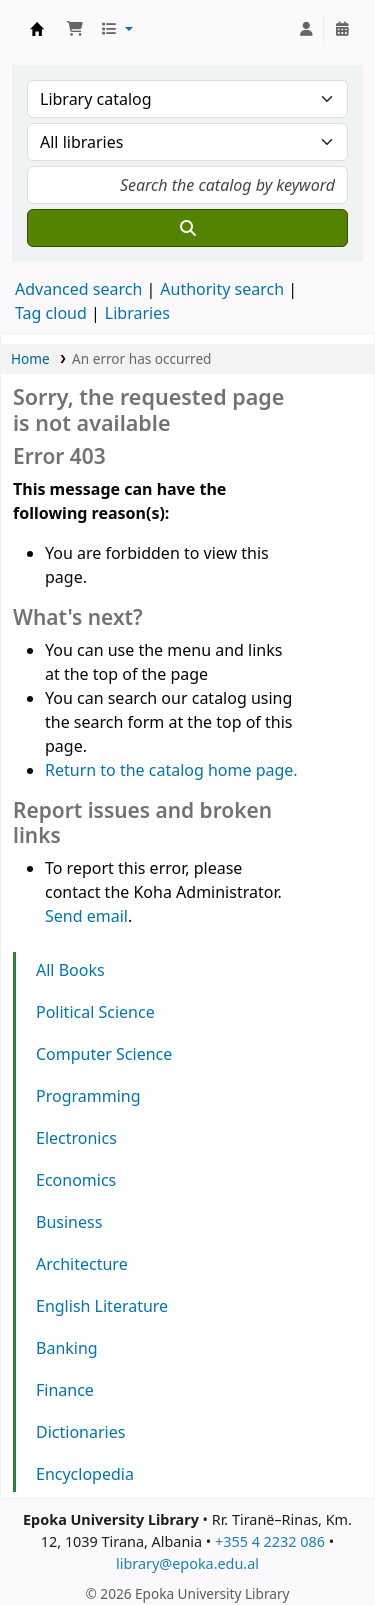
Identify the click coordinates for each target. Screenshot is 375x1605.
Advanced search (78, 289)
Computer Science (104, 1054)
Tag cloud (51, 313)
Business (69, 1222)
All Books (70, 970)
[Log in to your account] (306, 29)
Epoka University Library (37, 29)
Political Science (95, 1012)
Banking (67, 1348)
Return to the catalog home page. (171, 770)
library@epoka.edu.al (187, 1563)
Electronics (76, 1138)
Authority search (222, 289)
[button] (75, 29)
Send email (86, 916)
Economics (76, 1180)
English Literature (102, 1306)
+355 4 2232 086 (270, 1541)
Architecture (82, 1264)
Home (30, 358)
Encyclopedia (85, 1474)
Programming (88, 1096)
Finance (65, 1390)
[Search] (187, 228)
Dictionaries (80, 1432)
